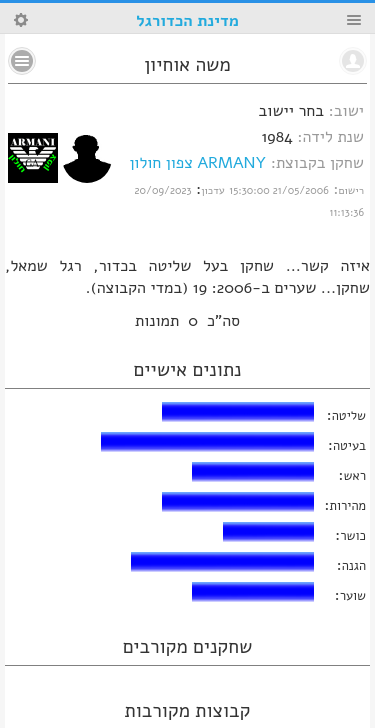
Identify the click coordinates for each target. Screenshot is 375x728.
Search (21, 20)
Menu (354, 20)
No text (22, 61)
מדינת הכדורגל (187, 21)
